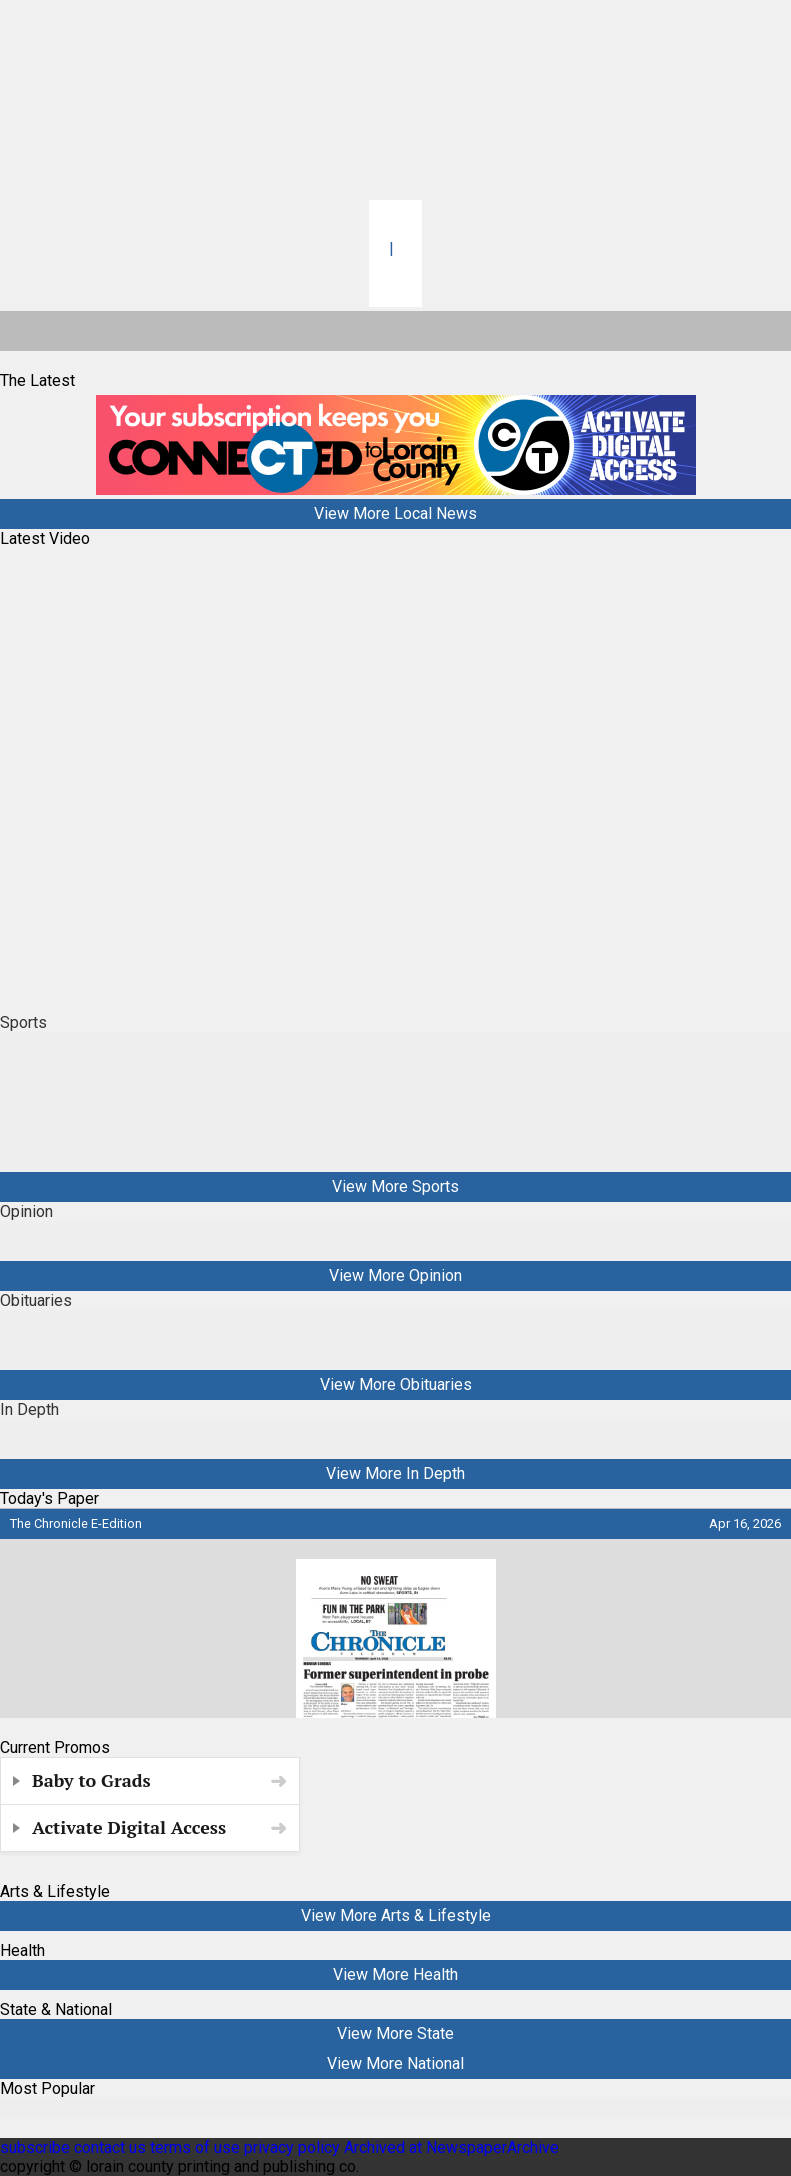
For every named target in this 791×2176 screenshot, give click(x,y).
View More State (395, 2033)
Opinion (26, 1211)
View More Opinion (395, 1275)
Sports (23, 1022)
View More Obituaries (396, 1384)
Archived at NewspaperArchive (451, 2147)
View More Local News (395, 513)
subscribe (35, 2147)
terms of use (197, 2147)
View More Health (395, 1974)
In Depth (29, 1409)
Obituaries (36, 1300)
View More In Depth (395, 1473)
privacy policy (292, 2147)
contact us (110, 2147)
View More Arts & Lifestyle (396, 1915)
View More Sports (395, 1186)
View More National (395, 2063)
